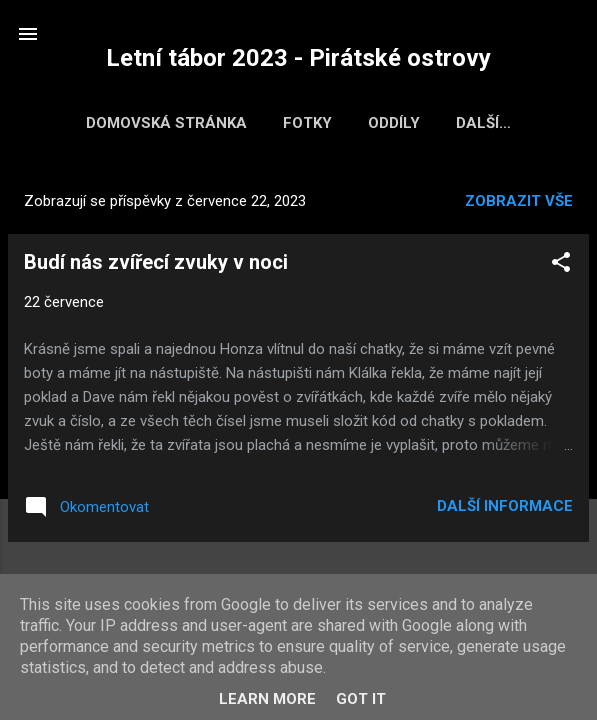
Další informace (505, 510)
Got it (361, 699)
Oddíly (383, 123)
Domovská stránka (155, 123)
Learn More (267, 699)
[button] (561, 269)
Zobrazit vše (519, 205)
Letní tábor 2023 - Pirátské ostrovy (298, 58)
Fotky (296, 123)
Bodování (483, 123)
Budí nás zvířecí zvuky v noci (156, 266)
